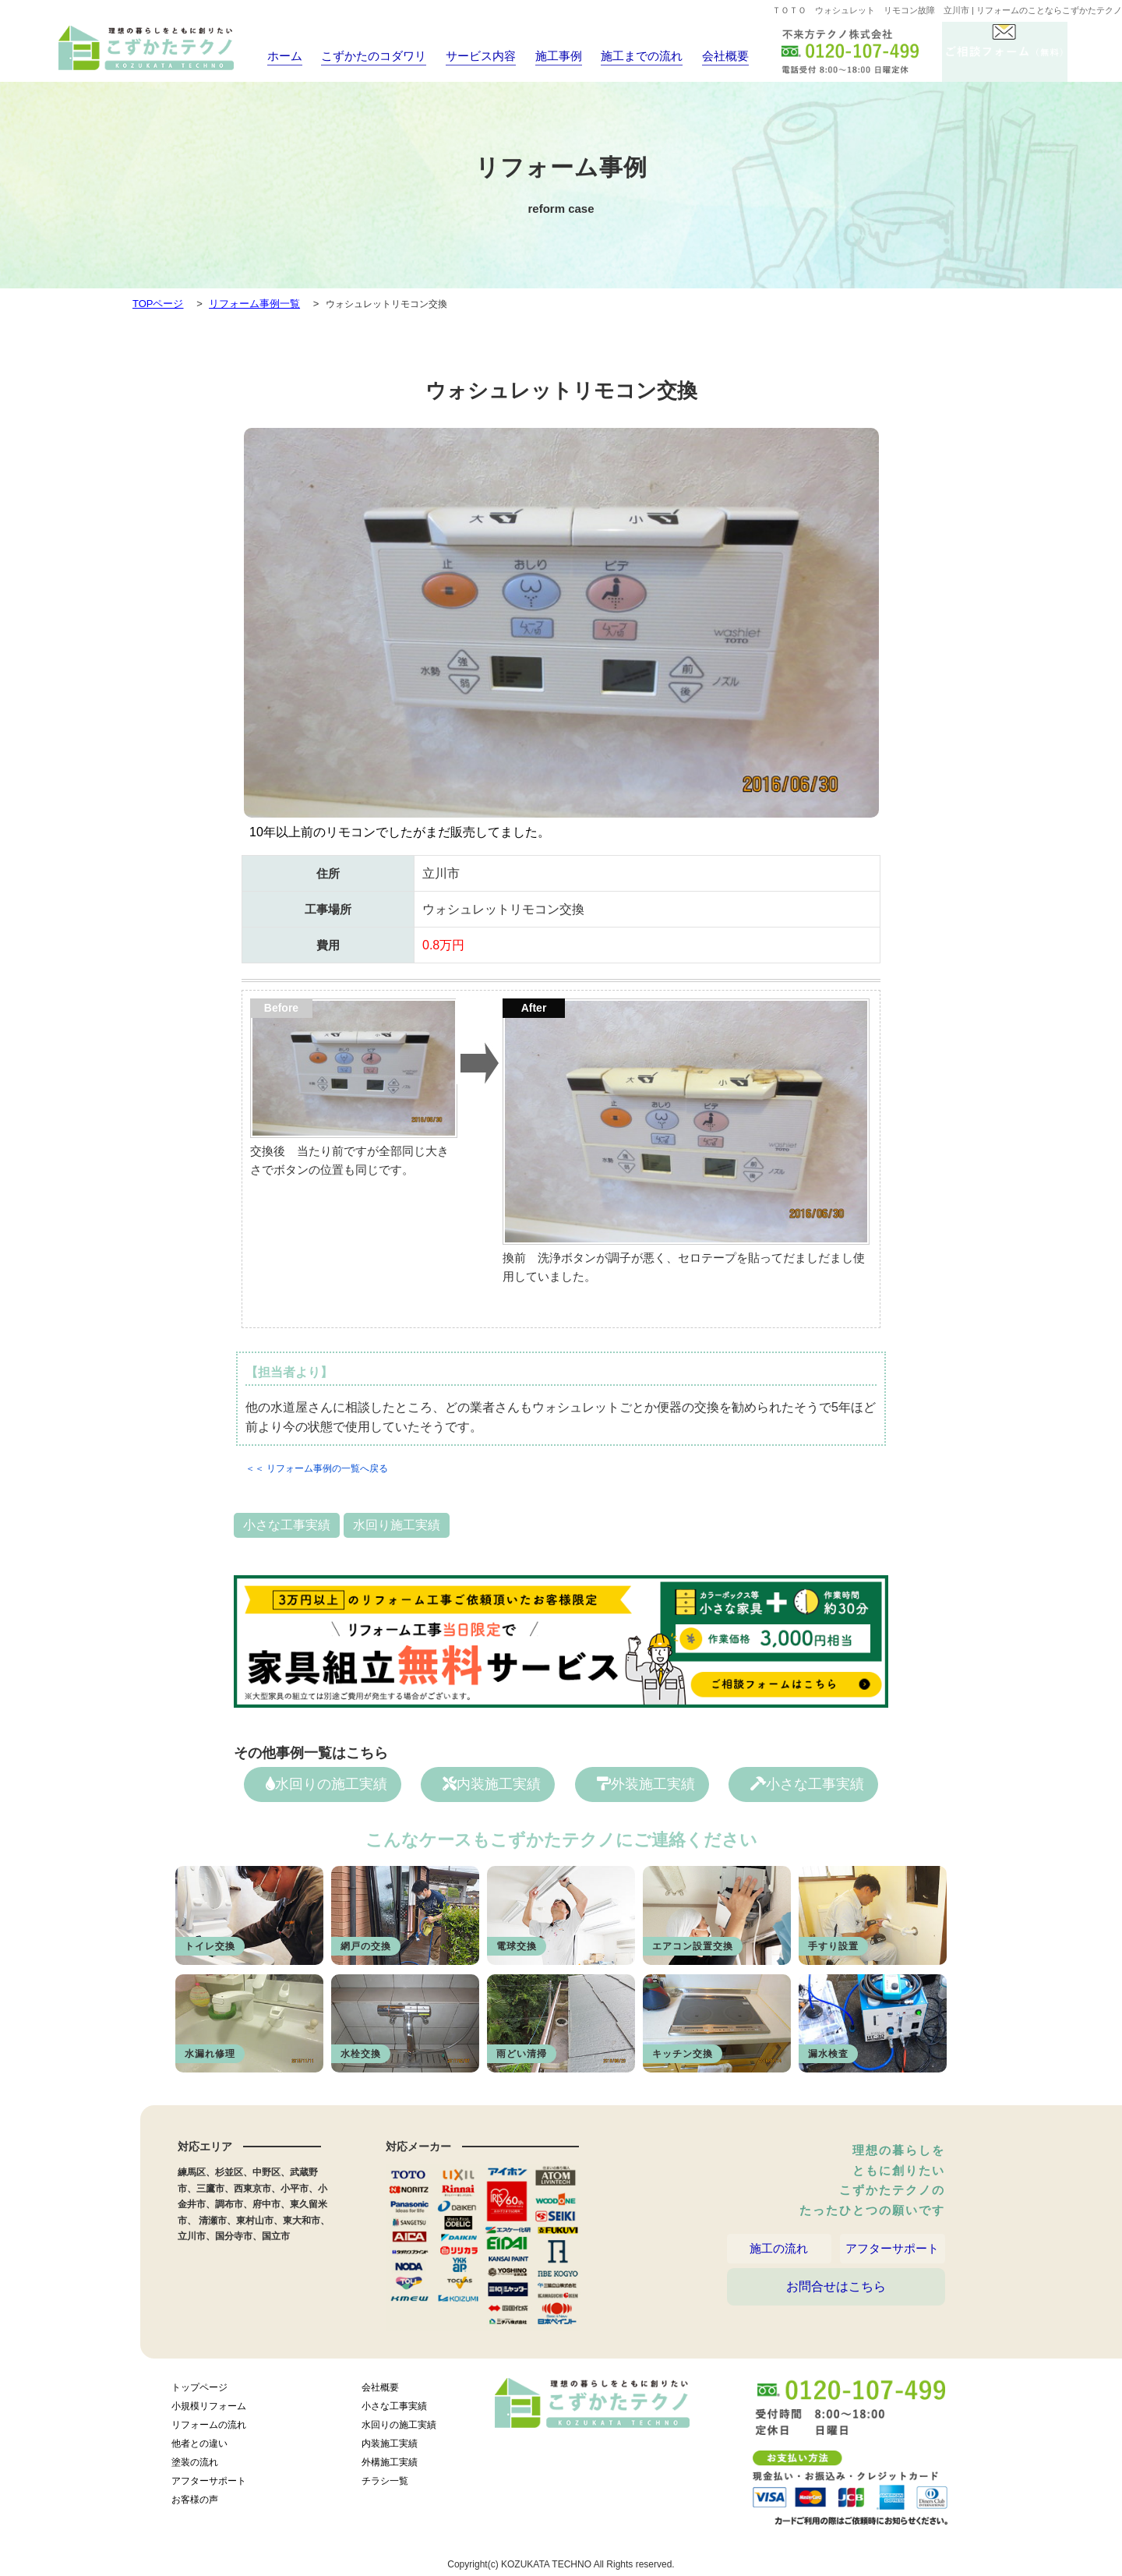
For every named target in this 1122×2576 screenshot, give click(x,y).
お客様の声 (194, 2504)
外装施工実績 (646, 1784)
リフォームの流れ (208, 2429)
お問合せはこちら (836, 2304)
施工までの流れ (628, 56)
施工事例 (546, 56)
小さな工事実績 (286, 1525)
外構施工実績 (390, 2466)
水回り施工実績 (396, 1525)
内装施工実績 (492, 1784)
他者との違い (199, 2448)
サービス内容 (469, 56)
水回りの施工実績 (326, 1784)
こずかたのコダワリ (366, 56)
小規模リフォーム (208, 2410)
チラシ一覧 (385, 2485)
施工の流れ (779, 2252)
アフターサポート (892, 2252)
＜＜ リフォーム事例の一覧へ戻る (316, 1468)
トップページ (199, 2392)
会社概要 (711, 56)
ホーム (279, 56)
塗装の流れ (194, 2466)
